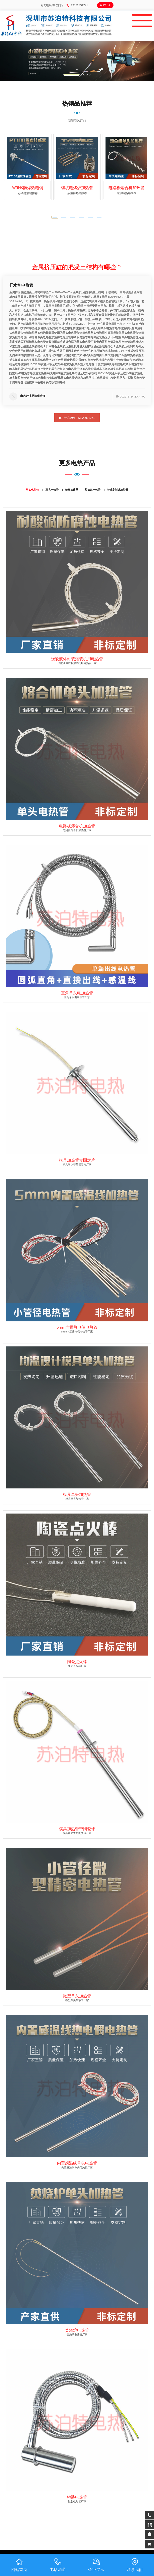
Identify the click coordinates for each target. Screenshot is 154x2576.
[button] (11, 61)
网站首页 (19, 2565)
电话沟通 (58, 2565)
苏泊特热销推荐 (27, 198)
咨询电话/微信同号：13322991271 (64, 5)
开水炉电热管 (21, 286)
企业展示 (96, 2565)
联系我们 (135, 2565)
